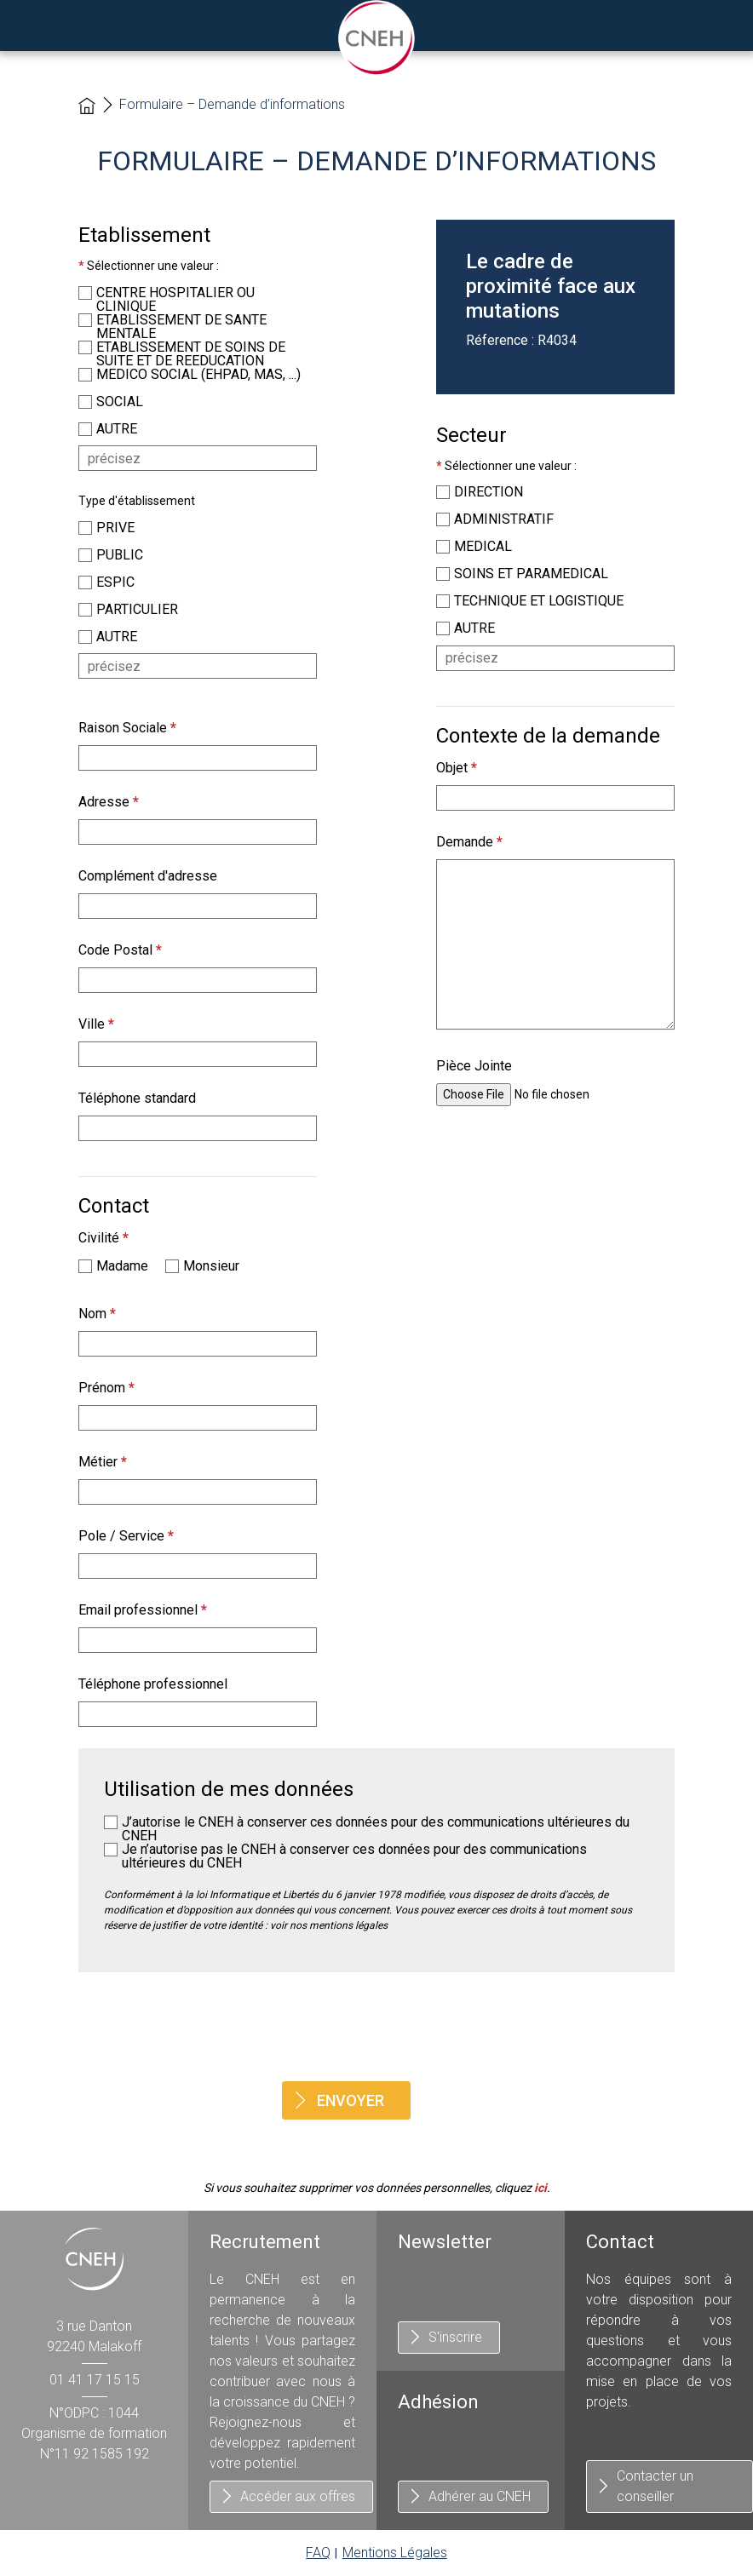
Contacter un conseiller (655, 2486)
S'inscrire (455, 2337)
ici (540, 2187)
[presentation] (376, 2027)
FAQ (318, 2552)
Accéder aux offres (297, 2496)
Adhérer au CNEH (479, 2496)
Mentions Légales (394, 2552)
